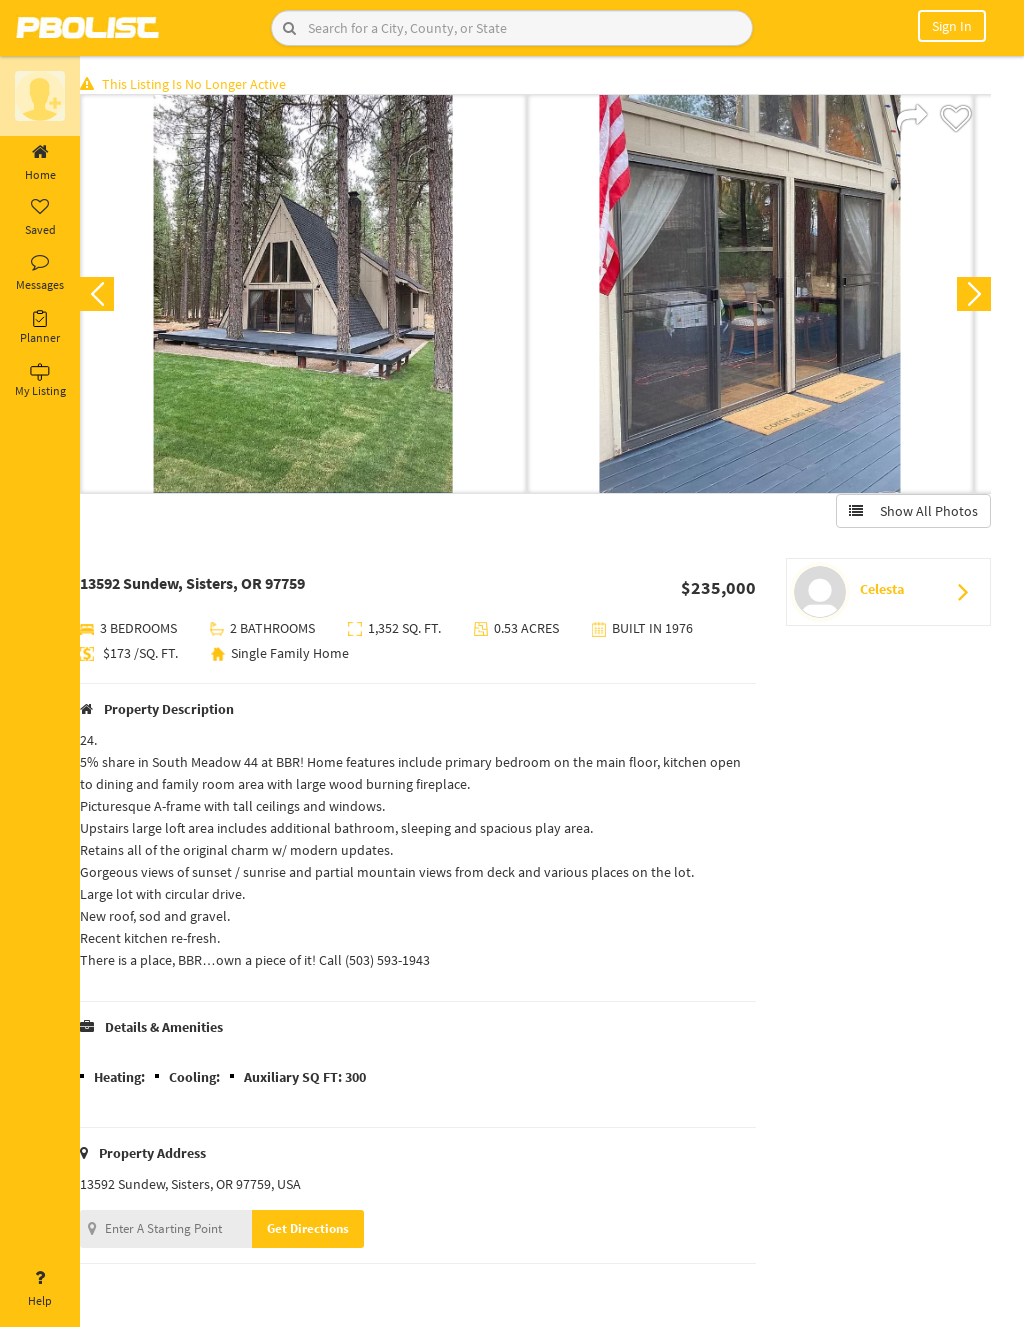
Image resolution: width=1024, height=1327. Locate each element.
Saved (40, 218)
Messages (40, 273)
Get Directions (323, 1230)
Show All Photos (911, 513)
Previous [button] (112, 296)
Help (40, 1289)
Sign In (952, 26)
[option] (318, 296)
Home (40, 163)
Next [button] (972, 296)
